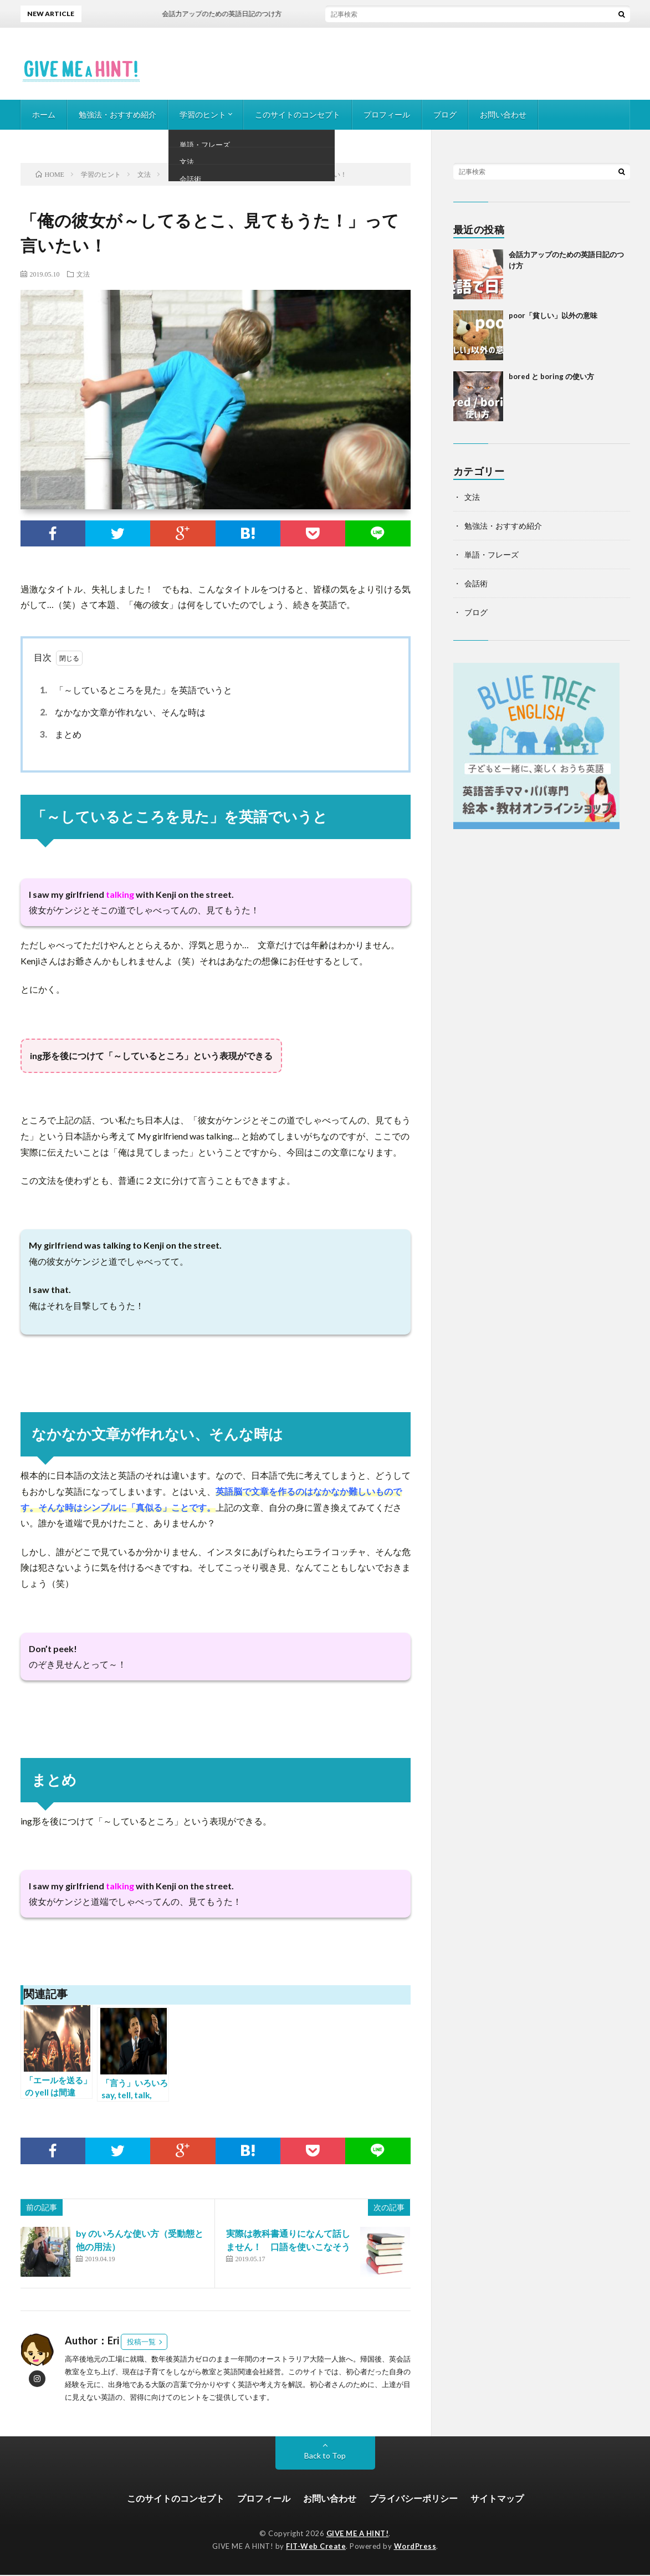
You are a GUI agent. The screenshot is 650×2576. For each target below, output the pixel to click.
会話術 (476, 583)
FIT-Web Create (316, 2547)
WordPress (415, 2547)
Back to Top (325, 2457)
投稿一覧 (141, 2343)
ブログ (445, 114)
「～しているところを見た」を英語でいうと (134, 690)
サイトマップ (497, 2500)
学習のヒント (203, 114)
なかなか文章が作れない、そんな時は (121, 712)
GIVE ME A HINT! (357, 2535)
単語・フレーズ (491, 554)
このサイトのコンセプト (297, 114)
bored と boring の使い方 (551, 376)
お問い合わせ (503, 114)
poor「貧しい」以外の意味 (553, 315)
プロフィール (387, 114)
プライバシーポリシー (413, 2500)
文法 (83, 273)
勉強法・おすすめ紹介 (117, 114)
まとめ (59, 734)
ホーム (43, 114)
